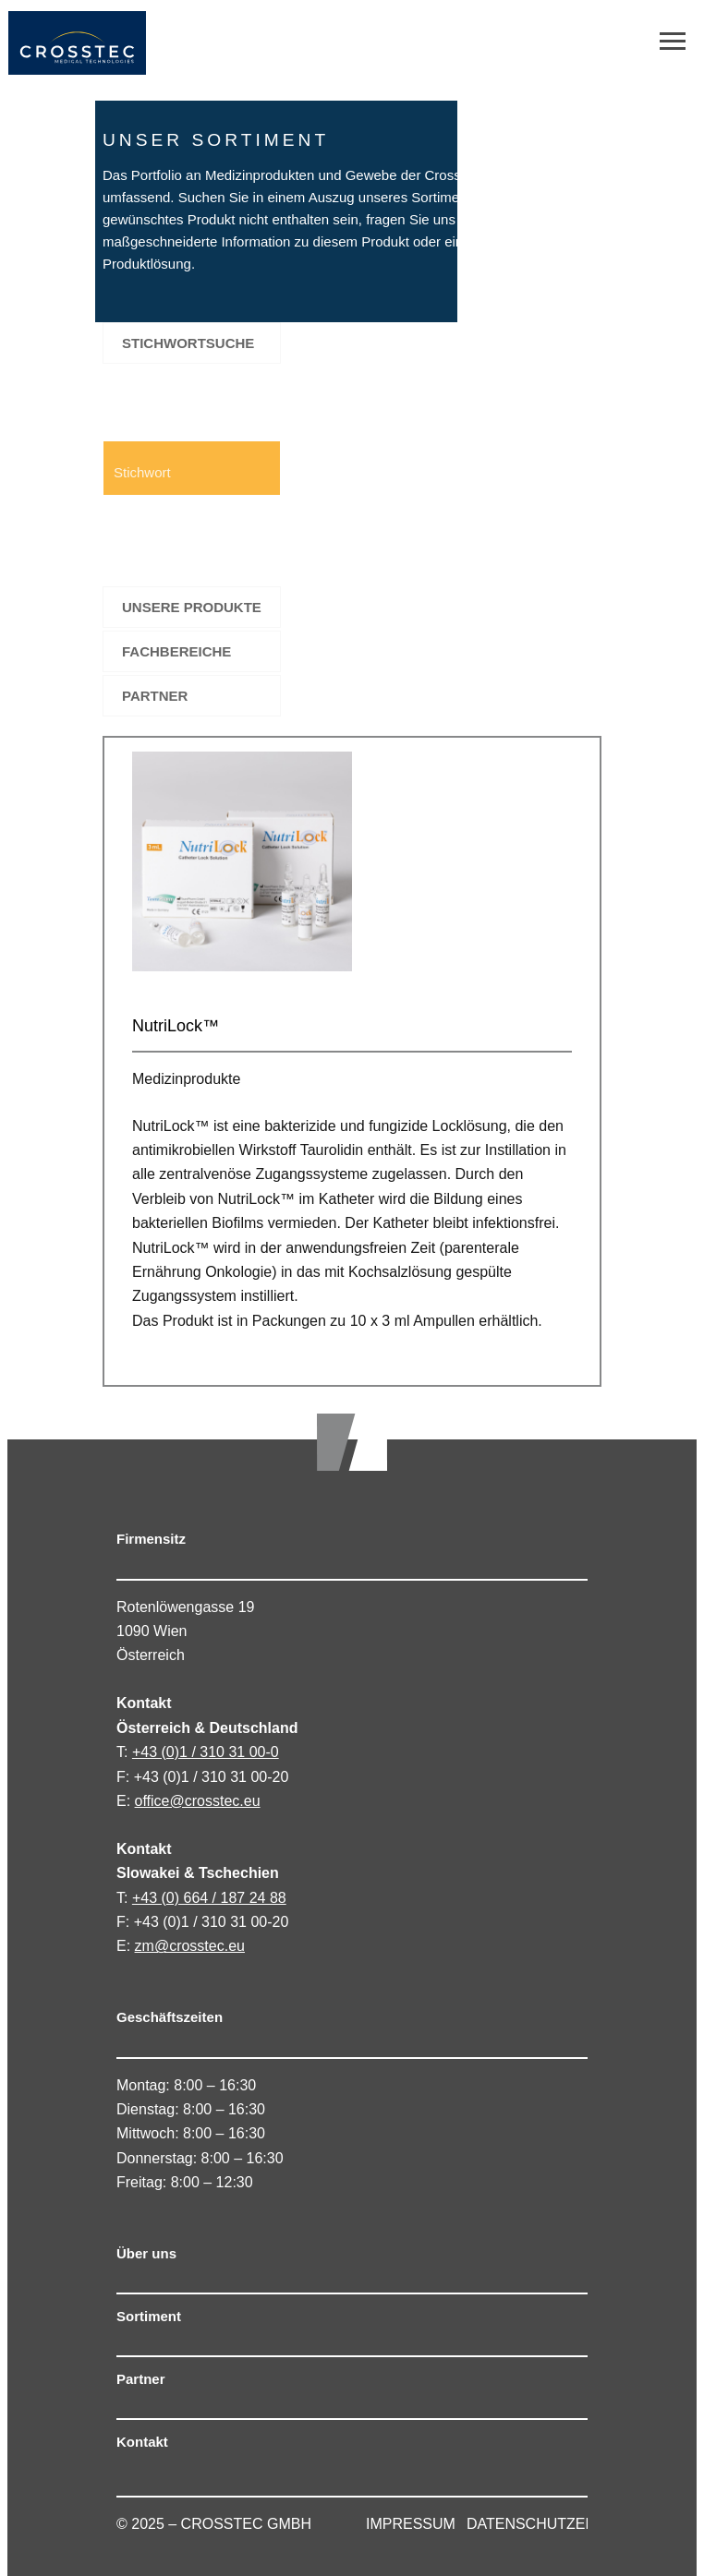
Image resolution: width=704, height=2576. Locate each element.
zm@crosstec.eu (190, 1946)
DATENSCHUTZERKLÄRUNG (567, 2524)
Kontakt (142, 2442)
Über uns (146, 2253)
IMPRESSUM (410, 2524)
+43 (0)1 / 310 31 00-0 (205, 1752)
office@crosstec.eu (198, 1801)
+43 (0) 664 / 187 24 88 (209, 1898)
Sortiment (148, 2316)
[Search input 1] (193, 468)
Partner (140, 2379)
